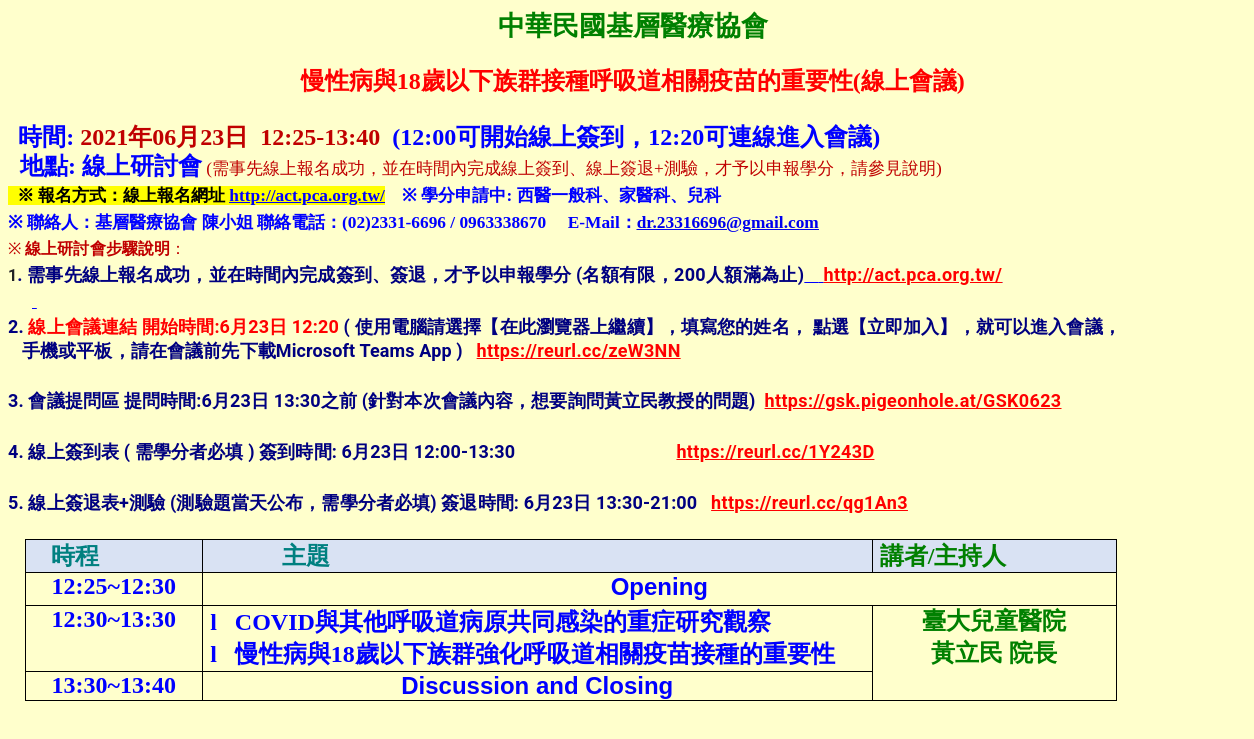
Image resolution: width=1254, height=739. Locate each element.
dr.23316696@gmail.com (728, 222)
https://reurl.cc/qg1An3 (809, 502)
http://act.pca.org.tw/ (306, 195)
